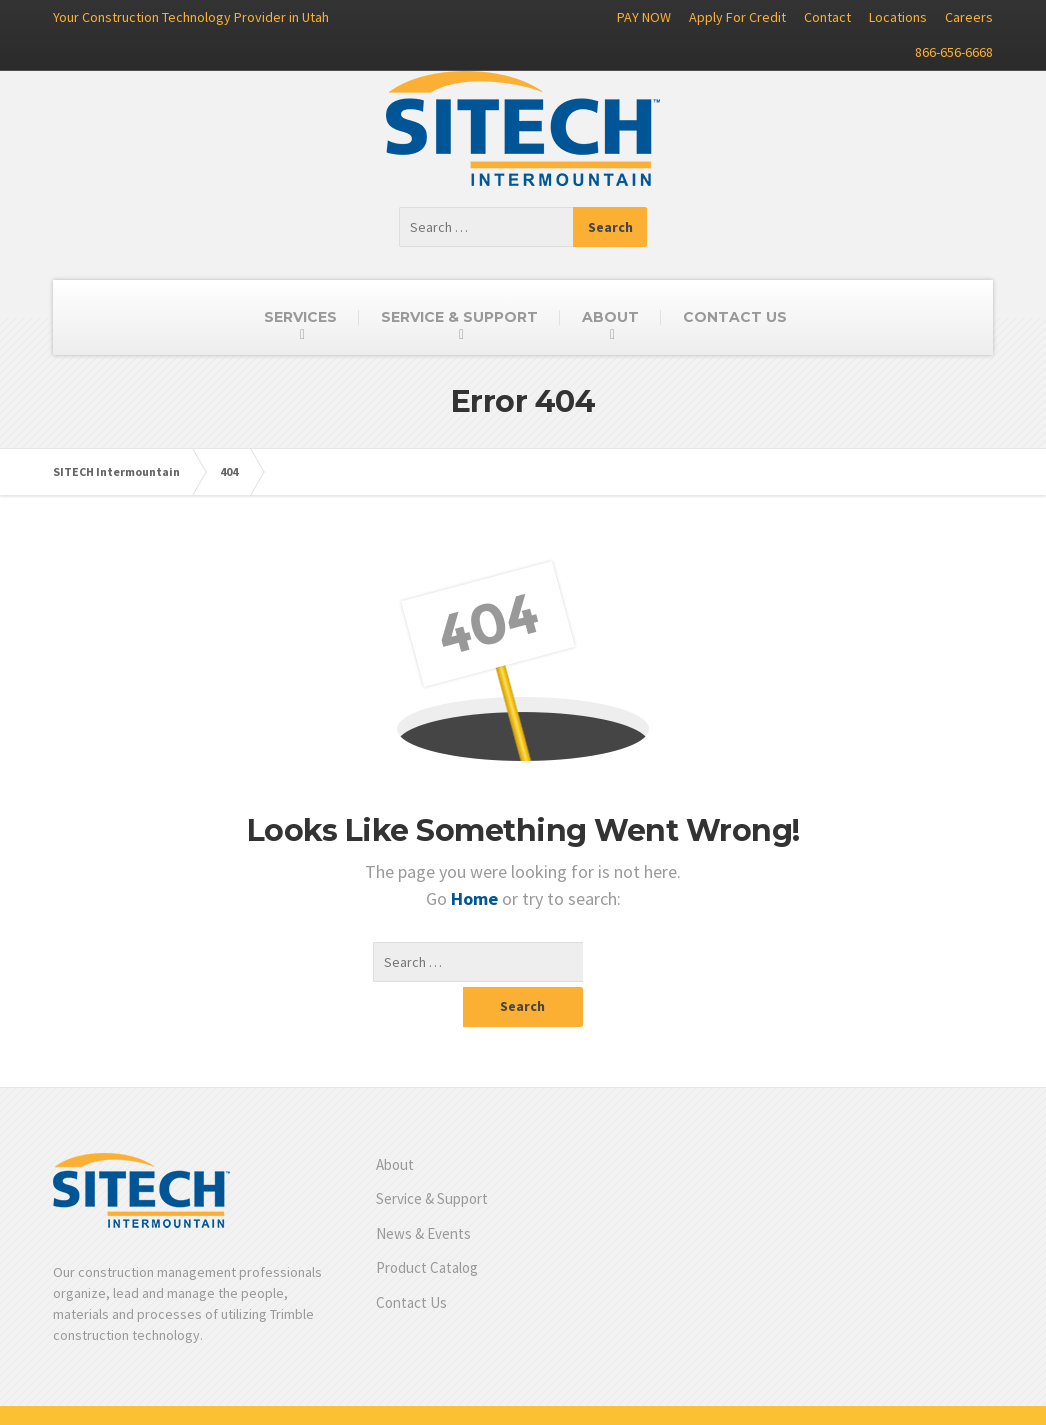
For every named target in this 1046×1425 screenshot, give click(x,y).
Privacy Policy (951, 1395)
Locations (898, 17)
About (395, 1124)
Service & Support (432, 1158)
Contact (827, 17)
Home (476, 898)
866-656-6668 (954, 52)
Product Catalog (427, 1227)
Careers (969, 17)
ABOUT (610, 317)
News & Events (423, 1193)
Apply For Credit (737, 17)
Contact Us (411, 1262)
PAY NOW (644, 17)
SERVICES (300, 317)
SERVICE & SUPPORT (459, 317)
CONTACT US (735, 317)
